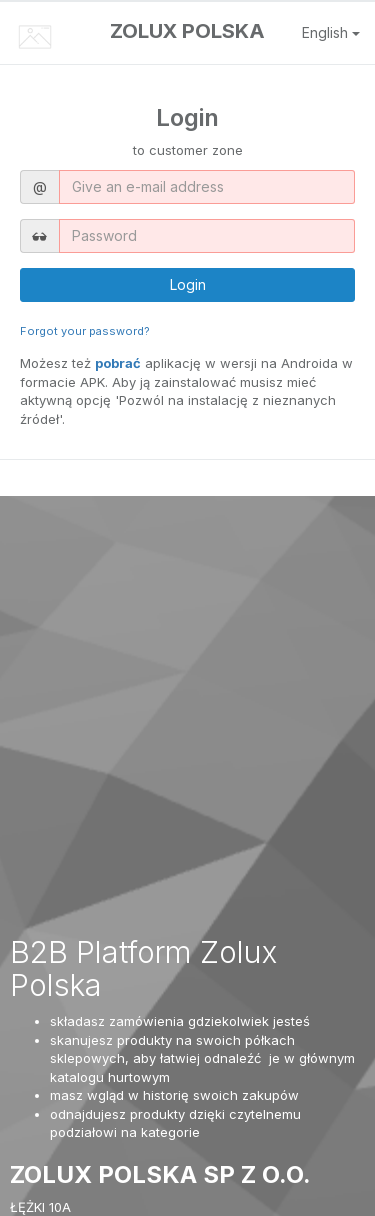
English (331, 32)
